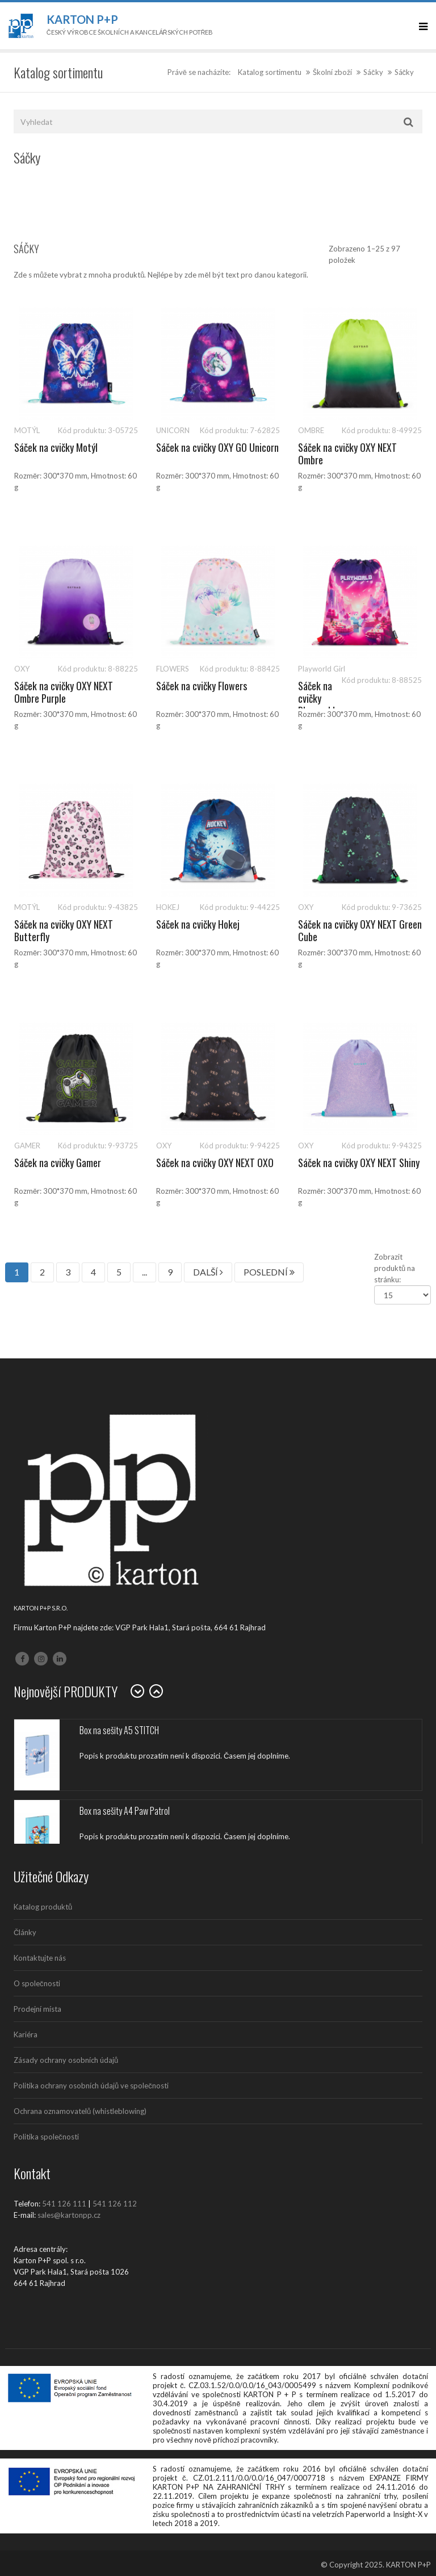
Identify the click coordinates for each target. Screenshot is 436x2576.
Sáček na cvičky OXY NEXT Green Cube (360, 930)
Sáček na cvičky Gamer (57, 1162)
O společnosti (37, 1983)
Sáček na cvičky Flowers (201, 685)
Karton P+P (82, 19)
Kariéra (25, 2034)
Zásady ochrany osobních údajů (66, 2060)
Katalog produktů (43, 1906)
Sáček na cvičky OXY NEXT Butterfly (63, 930)
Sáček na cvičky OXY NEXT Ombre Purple (63, 692)
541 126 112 (115, 2203)
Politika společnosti (46, 2136)
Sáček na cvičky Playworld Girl (316, 704)
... (144, 1271)
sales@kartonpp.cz (68, 2215)
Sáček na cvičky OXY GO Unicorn (217, 447)
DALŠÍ (208, 1271)
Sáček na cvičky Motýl (56, 447)
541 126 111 (64, 2203)
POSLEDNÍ (269, 1271)
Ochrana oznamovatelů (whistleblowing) (80, 2111)
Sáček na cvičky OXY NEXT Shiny (359, 1162)
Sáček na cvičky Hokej (198, 924)
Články (25, 1932)
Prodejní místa (37, 2008)
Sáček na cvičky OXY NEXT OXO (215, 1162)
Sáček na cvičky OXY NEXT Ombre (347, 453)
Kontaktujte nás (40, 1957)
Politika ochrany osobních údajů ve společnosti (91, 2085)
